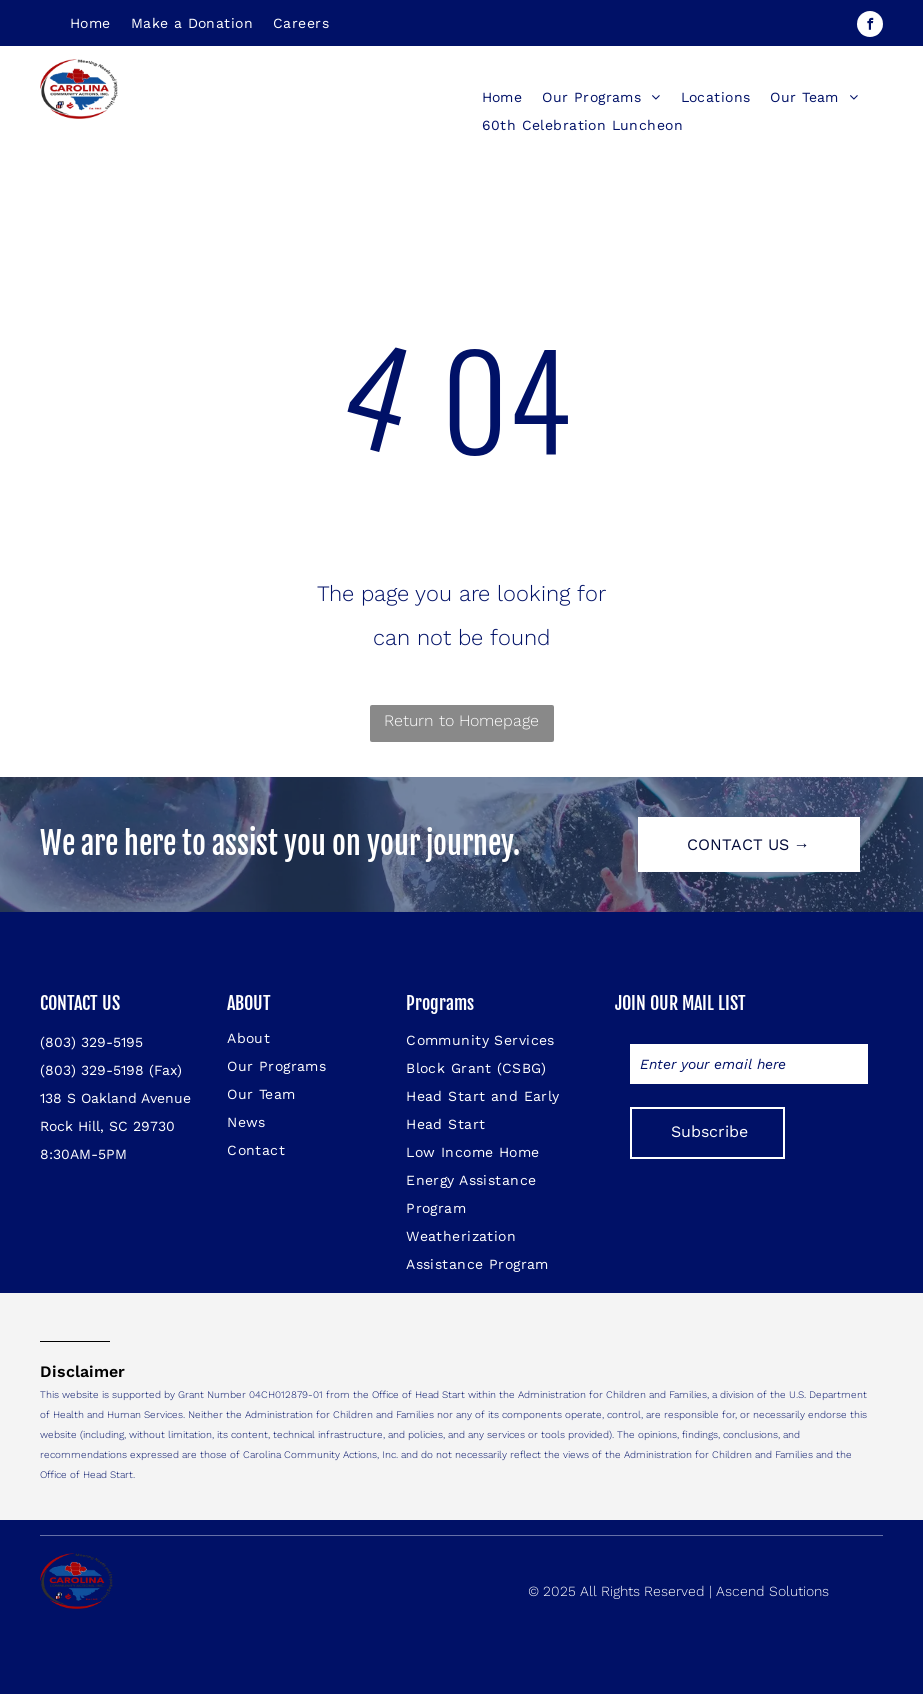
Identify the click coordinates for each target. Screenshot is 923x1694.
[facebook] (870, 26)
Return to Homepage (461, 720)
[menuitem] (90, 23)
